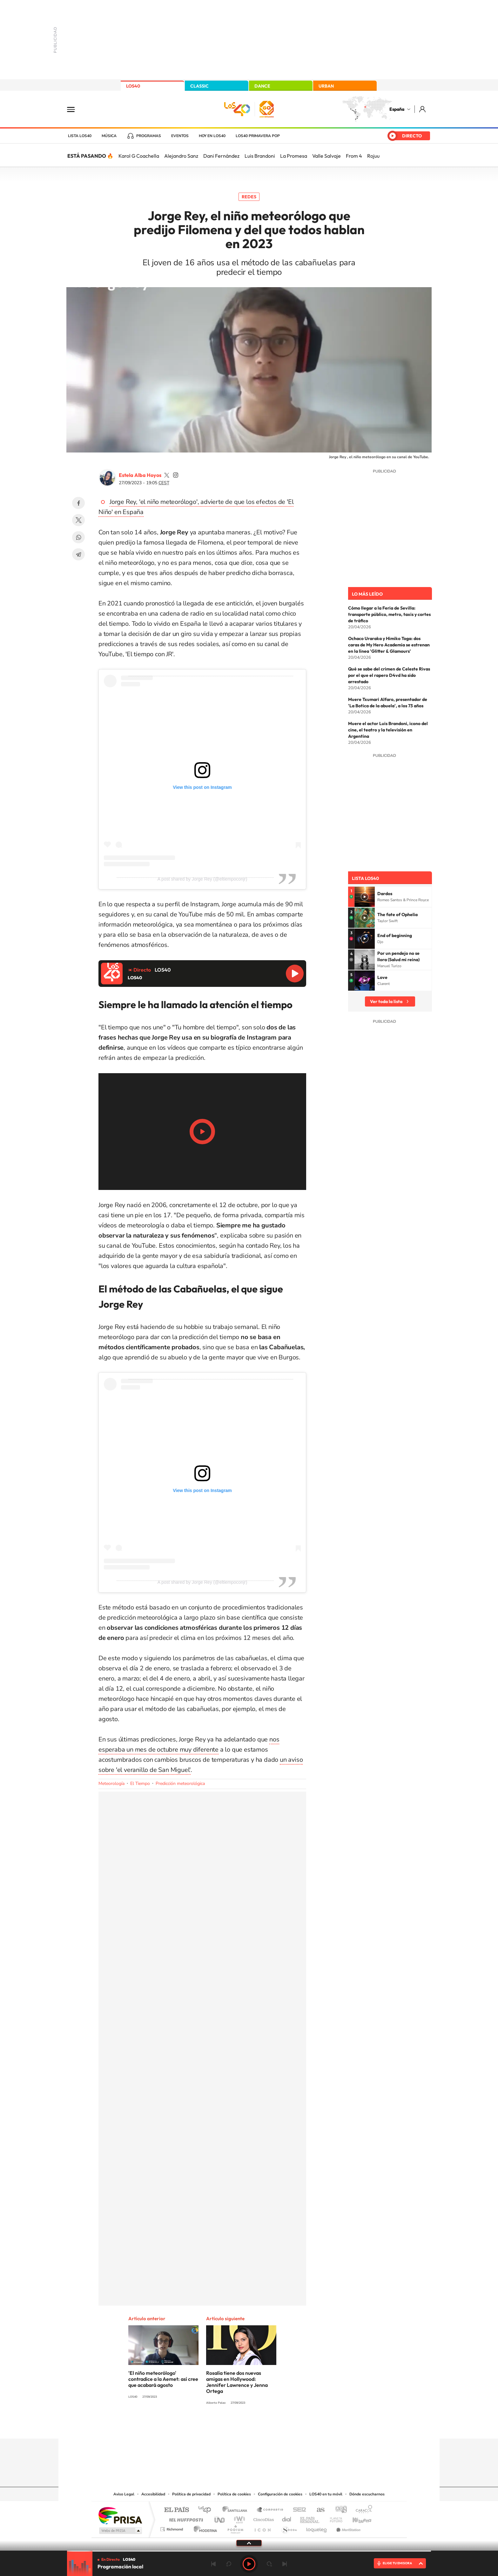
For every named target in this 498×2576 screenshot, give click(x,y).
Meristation (347, 2528)
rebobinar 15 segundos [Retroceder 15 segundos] (228, 2564)
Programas (148, 135)
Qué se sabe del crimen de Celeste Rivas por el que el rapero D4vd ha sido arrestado (389, 675)
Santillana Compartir (270, 2510)
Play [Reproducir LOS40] (249, 2564)
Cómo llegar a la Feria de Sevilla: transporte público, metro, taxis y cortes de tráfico (389, 614)
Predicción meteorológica (180, 1783)
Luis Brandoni (260, 156)
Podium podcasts (235, 2528)
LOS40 (133, 86)
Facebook (78, 503)
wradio (238, 2518)
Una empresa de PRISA (120, 2515)
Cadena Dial (287, 2518)
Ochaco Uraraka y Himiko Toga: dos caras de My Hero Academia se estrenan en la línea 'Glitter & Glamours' (389, 645)
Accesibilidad (153, 2494)
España (396, 109)
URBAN (326, 86)
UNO (220, 2518)
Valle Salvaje (326, 156)
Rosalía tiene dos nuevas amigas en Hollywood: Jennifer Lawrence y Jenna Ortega (237, 2382)
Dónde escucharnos (367, 2494)
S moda (289, 2528)
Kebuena (356, 2518)
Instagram (211, 2426)
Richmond (172, 2528)
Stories (287, 2426)
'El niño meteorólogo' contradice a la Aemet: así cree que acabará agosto (163, 2379)
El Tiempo (140, 1783)
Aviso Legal (123, 2494)
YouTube (236, 2426)
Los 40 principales (207, 2510)
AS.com (317, 2510)
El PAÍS (176, 2510)
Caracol (362, 2510)
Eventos (180, 135)
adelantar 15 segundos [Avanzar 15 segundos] (269, 2564)
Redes (249, 197)
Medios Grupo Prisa (120, 2530)
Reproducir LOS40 (295, 973)
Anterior (213, 2564)
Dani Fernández (221, 156)
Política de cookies (234, 2494)
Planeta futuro (333, 2518)
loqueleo (317, 2528)
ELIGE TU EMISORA (397, 2563)
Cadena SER (297, 2510)
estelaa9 (166, 475)
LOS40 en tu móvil (325, 2494)
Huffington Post (185, 2518)
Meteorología (111, 1783)
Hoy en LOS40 (212, 135)
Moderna (203, 2528)
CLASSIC (199, 86)
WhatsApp (78, 537)
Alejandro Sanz (181, 156)
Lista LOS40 (79, 135)
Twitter (78, 520)
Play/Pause (202, 1131)
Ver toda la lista (386, 1001)
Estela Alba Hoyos (140, 475)
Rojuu (373, 156)
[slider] (249, 2551)
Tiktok (224, 2426)
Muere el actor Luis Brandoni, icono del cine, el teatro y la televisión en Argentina (388, 730)
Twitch (274, 2426)
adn (338, 2510)
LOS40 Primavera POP (258, 135)
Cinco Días (262, 2518)
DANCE (262, 86)
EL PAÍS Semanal (310, 2518)
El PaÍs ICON (262, 2528)
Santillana (236, 2510)
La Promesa (293, 156)
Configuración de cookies (280, 2494)
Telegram (78, 554)
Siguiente (284, 2564)
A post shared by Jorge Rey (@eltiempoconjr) (202, 879)
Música (109, 135)
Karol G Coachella (138, 156)
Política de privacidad (191, 2494)
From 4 (354, 156)
